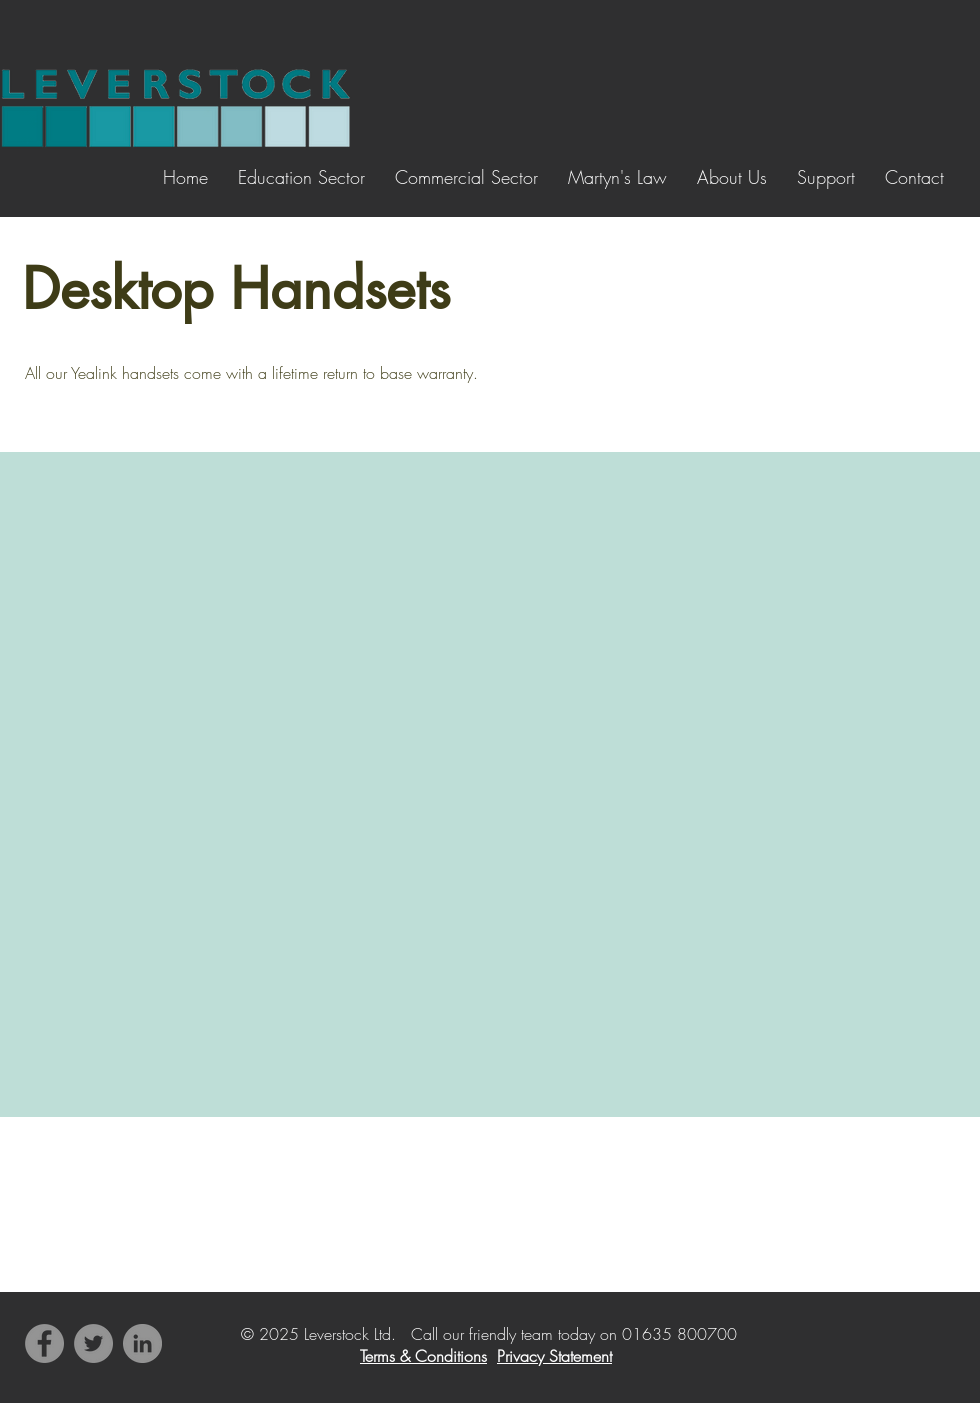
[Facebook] (44, 1343)
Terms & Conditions (423, 1356)
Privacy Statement (554, 1356)
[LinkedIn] (142, 1343)
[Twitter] (93, 1343)
